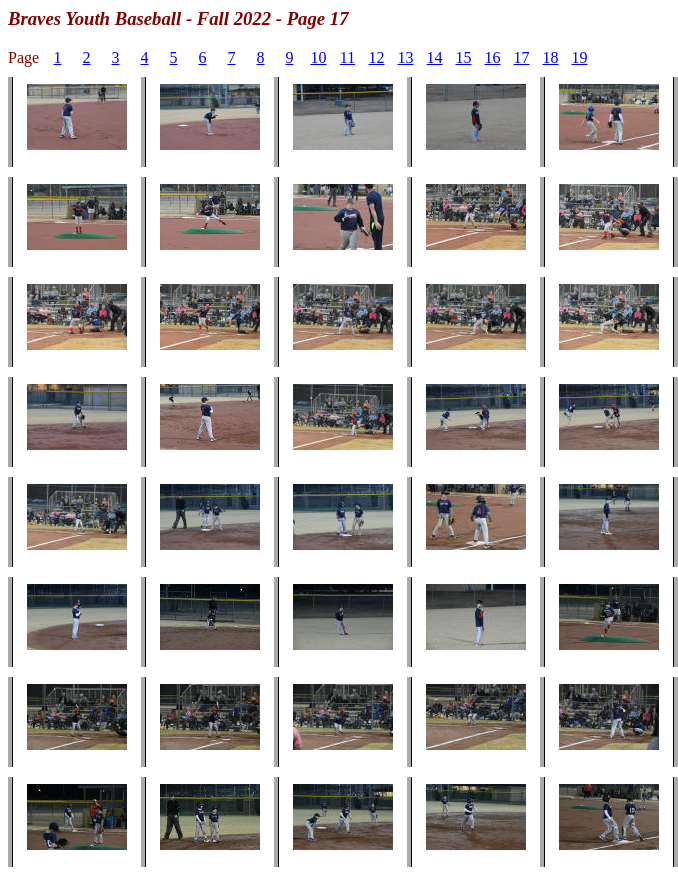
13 (406, 57)
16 (493, 57)
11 (347, 57)
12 (377, 57)
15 (464, 57)
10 (319, 57)
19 (580, 57)
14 (435, 57)
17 (522, 57)
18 (551, 57)
